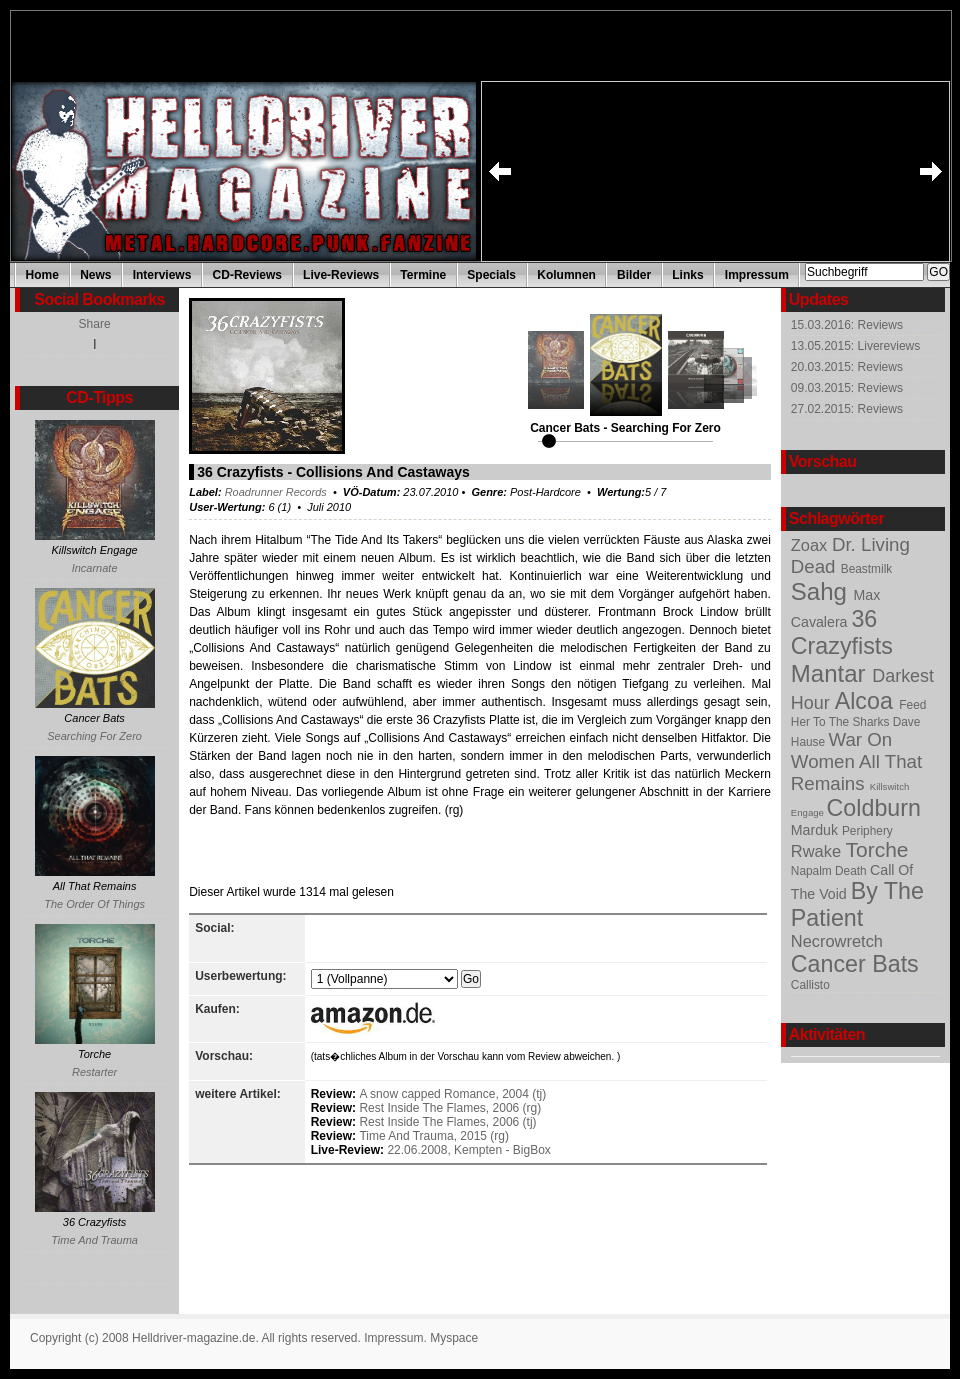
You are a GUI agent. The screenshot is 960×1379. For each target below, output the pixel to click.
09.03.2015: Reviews (847, 388)
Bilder (634, 275)
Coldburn (874, 808)
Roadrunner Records (276, 492)
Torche (877, 849)
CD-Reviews (247, 275)
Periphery (867, 831)
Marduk (816, 830)
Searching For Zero (94, 736)
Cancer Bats (855, 964)
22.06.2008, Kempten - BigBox (468, 1150)
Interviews (162, 275)
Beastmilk (866, 569)
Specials (491, 275)
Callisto (810, 985)
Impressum (757, 275)
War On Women (841, 750)
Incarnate (95, 568)
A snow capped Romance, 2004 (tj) (452, 1094)
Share (95, 324)
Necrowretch (837, 941)
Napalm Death (830, 871)
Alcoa (867, 701)
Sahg (822, 591)
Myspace (454, 1338)
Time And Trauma (94, 1240)
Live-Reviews (341, 275)
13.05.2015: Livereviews (855, 346)
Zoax (811, 545)
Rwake (818, 851)
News (95, 275)
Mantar (831, 673)
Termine (423, 275)
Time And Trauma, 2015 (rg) (434, 1136)
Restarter (94, 1072)
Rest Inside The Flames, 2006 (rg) (450, 1108)
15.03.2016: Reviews (847, 325)
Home (42, 275)
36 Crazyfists (842, 632)
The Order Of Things (94, 904)
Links (687, 275)
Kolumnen (566, 275)
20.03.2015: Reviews (847, 367)
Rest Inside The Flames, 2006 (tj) (447, 1122)
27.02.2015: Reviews (847, 409)
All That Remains (856, 772)
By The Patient (857, 904)
